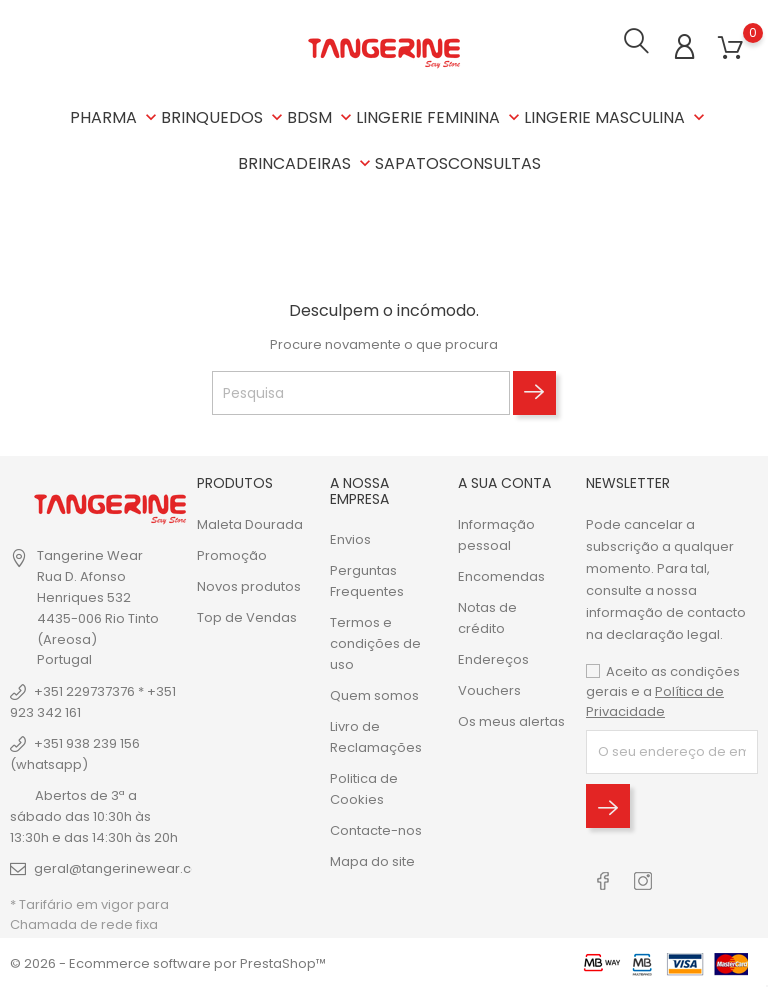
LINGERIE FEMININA (440, 117)
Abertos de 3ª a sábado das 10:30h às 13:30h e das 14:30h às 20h (94, 814)
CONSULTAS (494, 163)
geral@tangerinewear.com (123, 866)
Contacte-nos (376, 828)
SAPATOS (411, 163)
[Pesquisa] (361, 392)
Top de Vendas (247, 615)
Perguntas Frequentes (367, 579)
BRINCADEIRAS (306, 163)
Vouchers (489, 688)
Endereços (493, 657)
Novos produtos (249, 584)
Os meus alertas (511, 719)
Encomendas (501, 574)
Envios (350, 537)
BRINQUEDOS (224, 117)
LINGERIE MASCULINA (616, 117)
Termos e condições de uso (375, 641)
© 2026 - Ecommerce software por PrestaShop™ (168, 961)
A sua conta (504, 482)
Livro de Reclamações (376, 735)
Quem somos (374, 693)
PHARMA (115, 117)
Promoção (232, 553)
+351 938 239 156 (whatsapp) (75, 752)
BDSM (321, 117)
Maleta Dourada (250, 522)
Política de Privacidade (655, 700)
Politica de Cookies (364, 787)
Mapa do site (372, 859)
